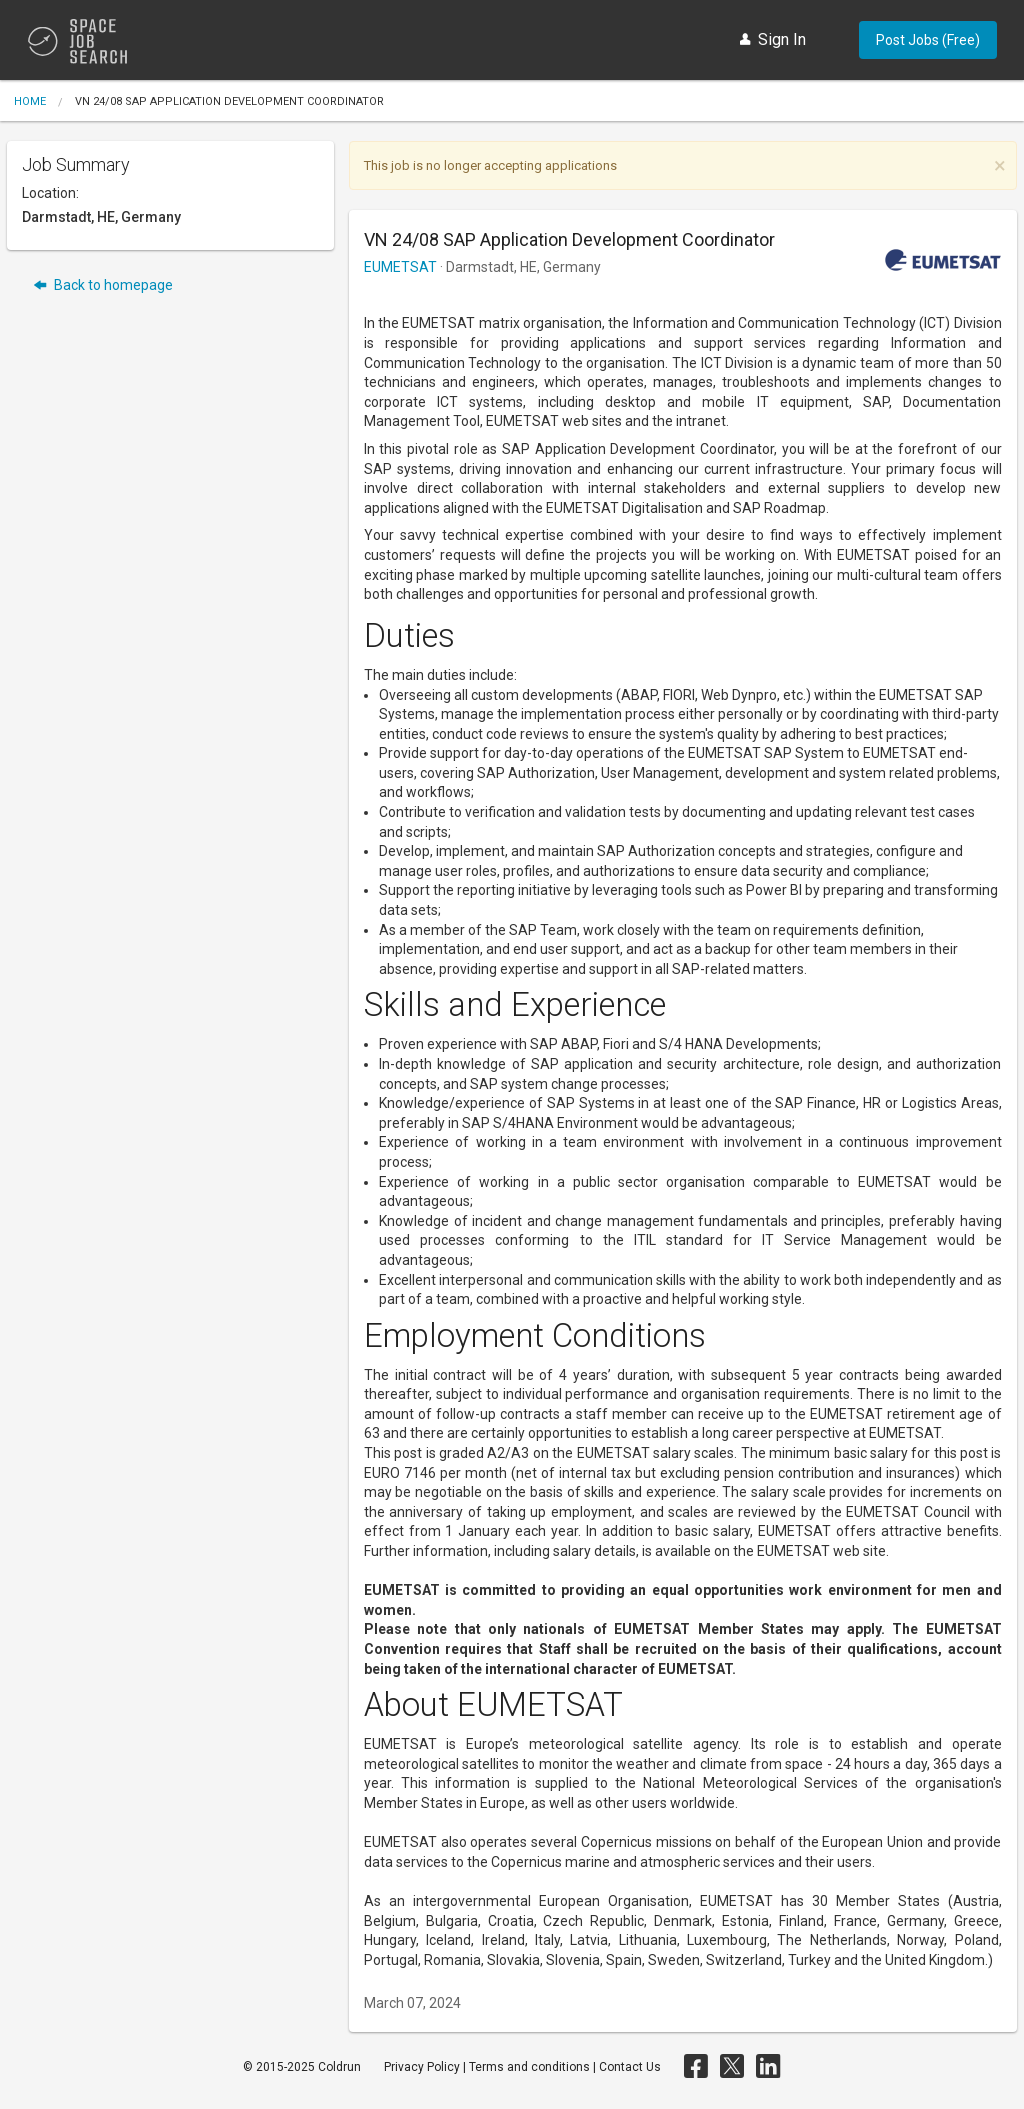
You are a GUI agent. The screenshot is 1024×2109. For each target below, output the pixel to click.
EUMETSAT (400, 267)
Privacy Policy (422, 2067)
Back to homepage (103, 285)
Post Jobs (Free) (928, 40)
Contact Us (630, 2067)
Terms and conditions (529, 2067)
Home (30, 101)
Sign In (773, 39)
